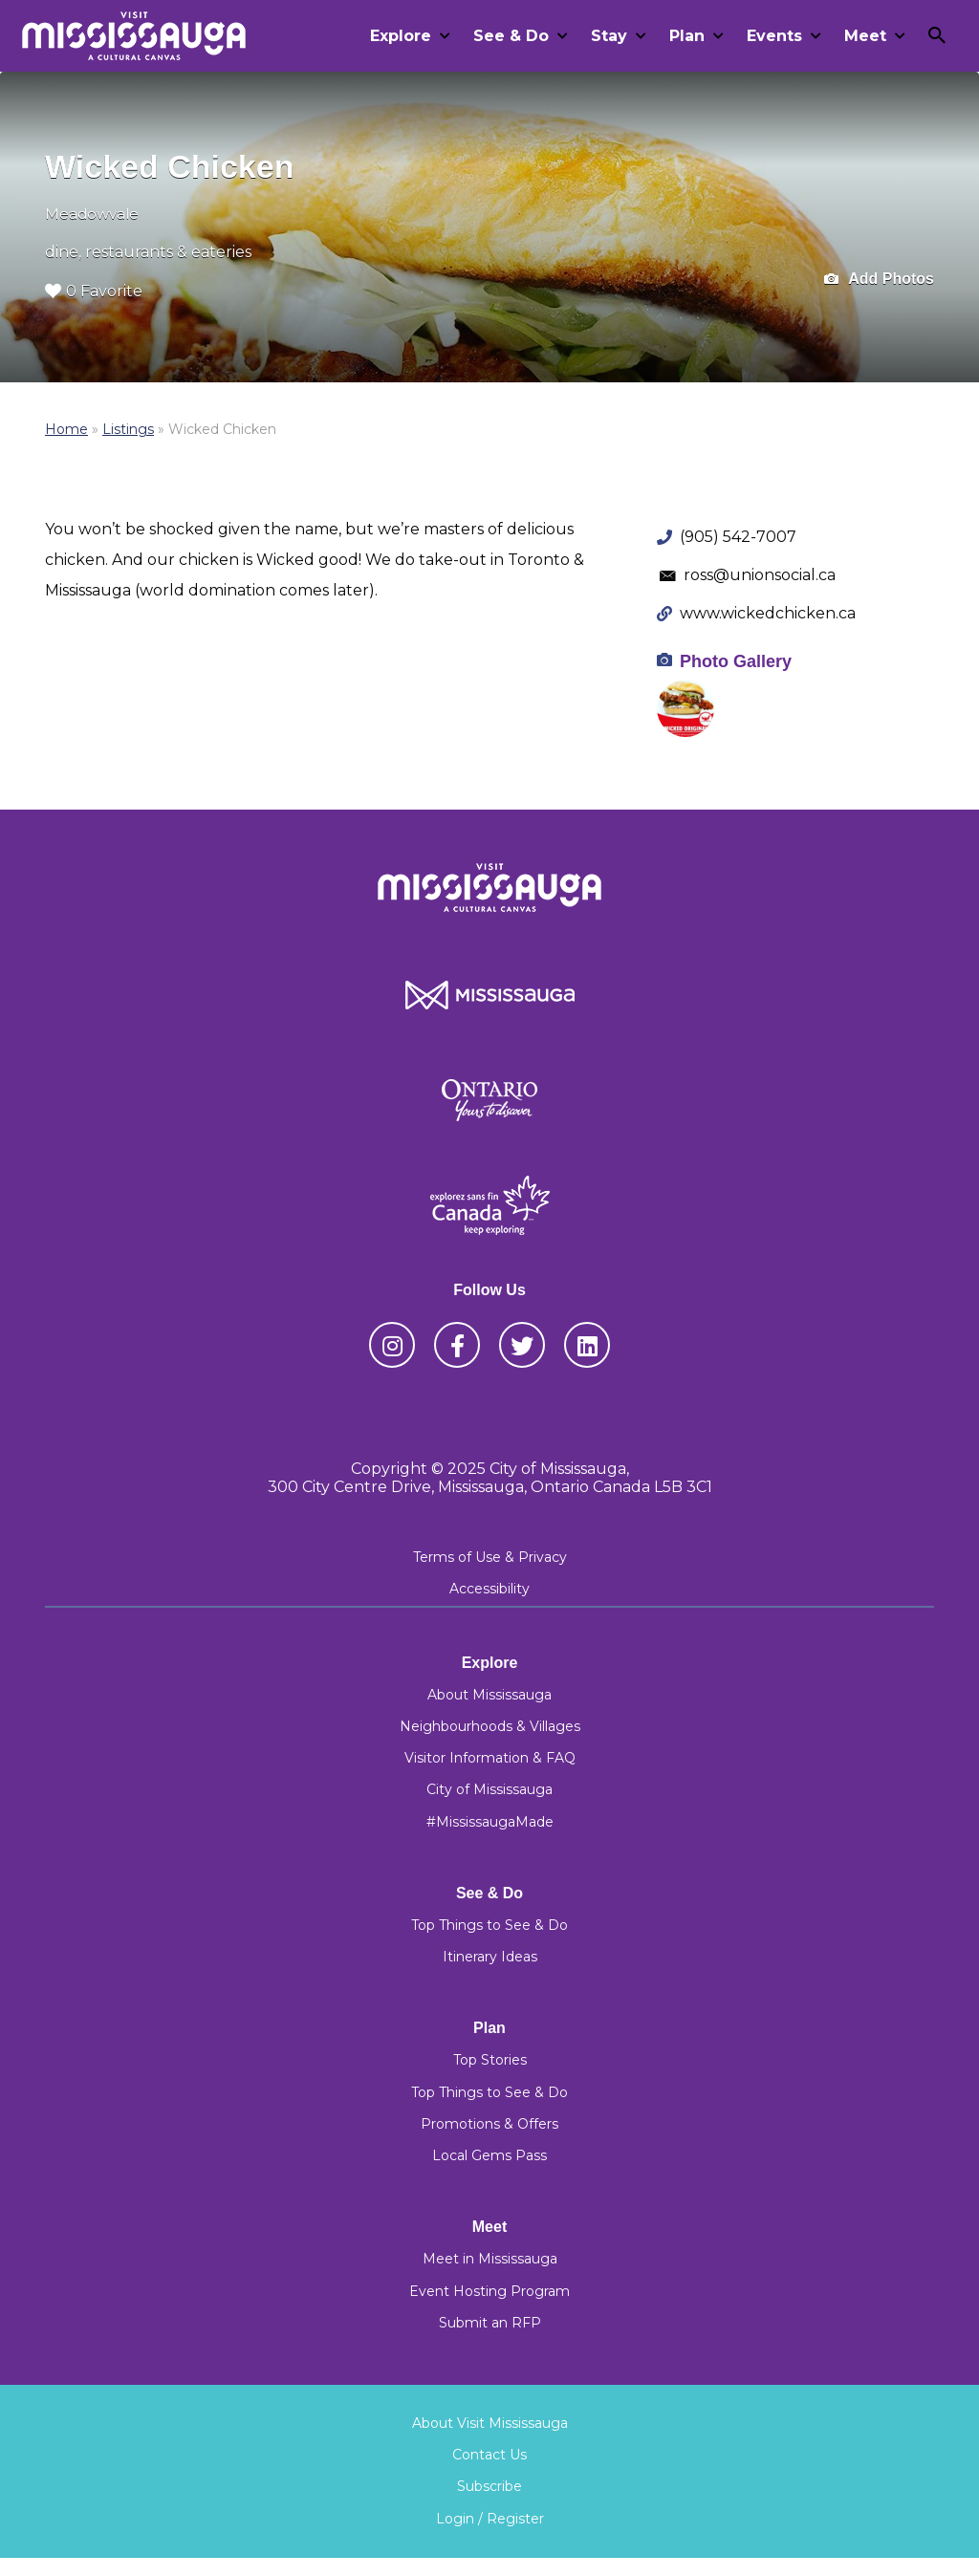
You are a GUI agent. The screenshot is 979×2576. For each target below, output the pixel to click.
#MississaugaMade (490, 1821)
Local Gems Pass (489, 2155)
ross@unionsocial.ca (760, 575)
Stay (609, 36)
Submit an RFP (490, 2322)
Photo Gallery (736, 661)
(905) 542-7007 (738, 537)
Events (774, 36)
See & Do (511, 36)
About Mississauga (489, 1694)
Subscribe (489, 2486)
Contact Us (489, 2454)
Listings (128, 429)
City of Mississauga (489, 1789)
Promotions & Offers (489, 2123)
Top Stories (490, 2059)
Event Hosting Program (489, 2291)
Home (66, 429)
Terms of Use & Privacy (490, 1557)
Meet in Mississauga (490, 2258)
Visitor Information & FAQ (490, 1757)
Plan (687, 36)
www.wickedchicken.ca (768, 613)
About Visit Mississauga (490, 2423)
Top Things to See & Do (489, 1925)
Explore (400, 36)
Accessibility (489, 1588)
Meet (865, 36)
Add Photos (879, 280)
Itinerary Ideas (490, 1956)
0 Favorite (93, 291)
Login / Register (490, 2518)
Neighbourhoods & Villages (490, 1726)
